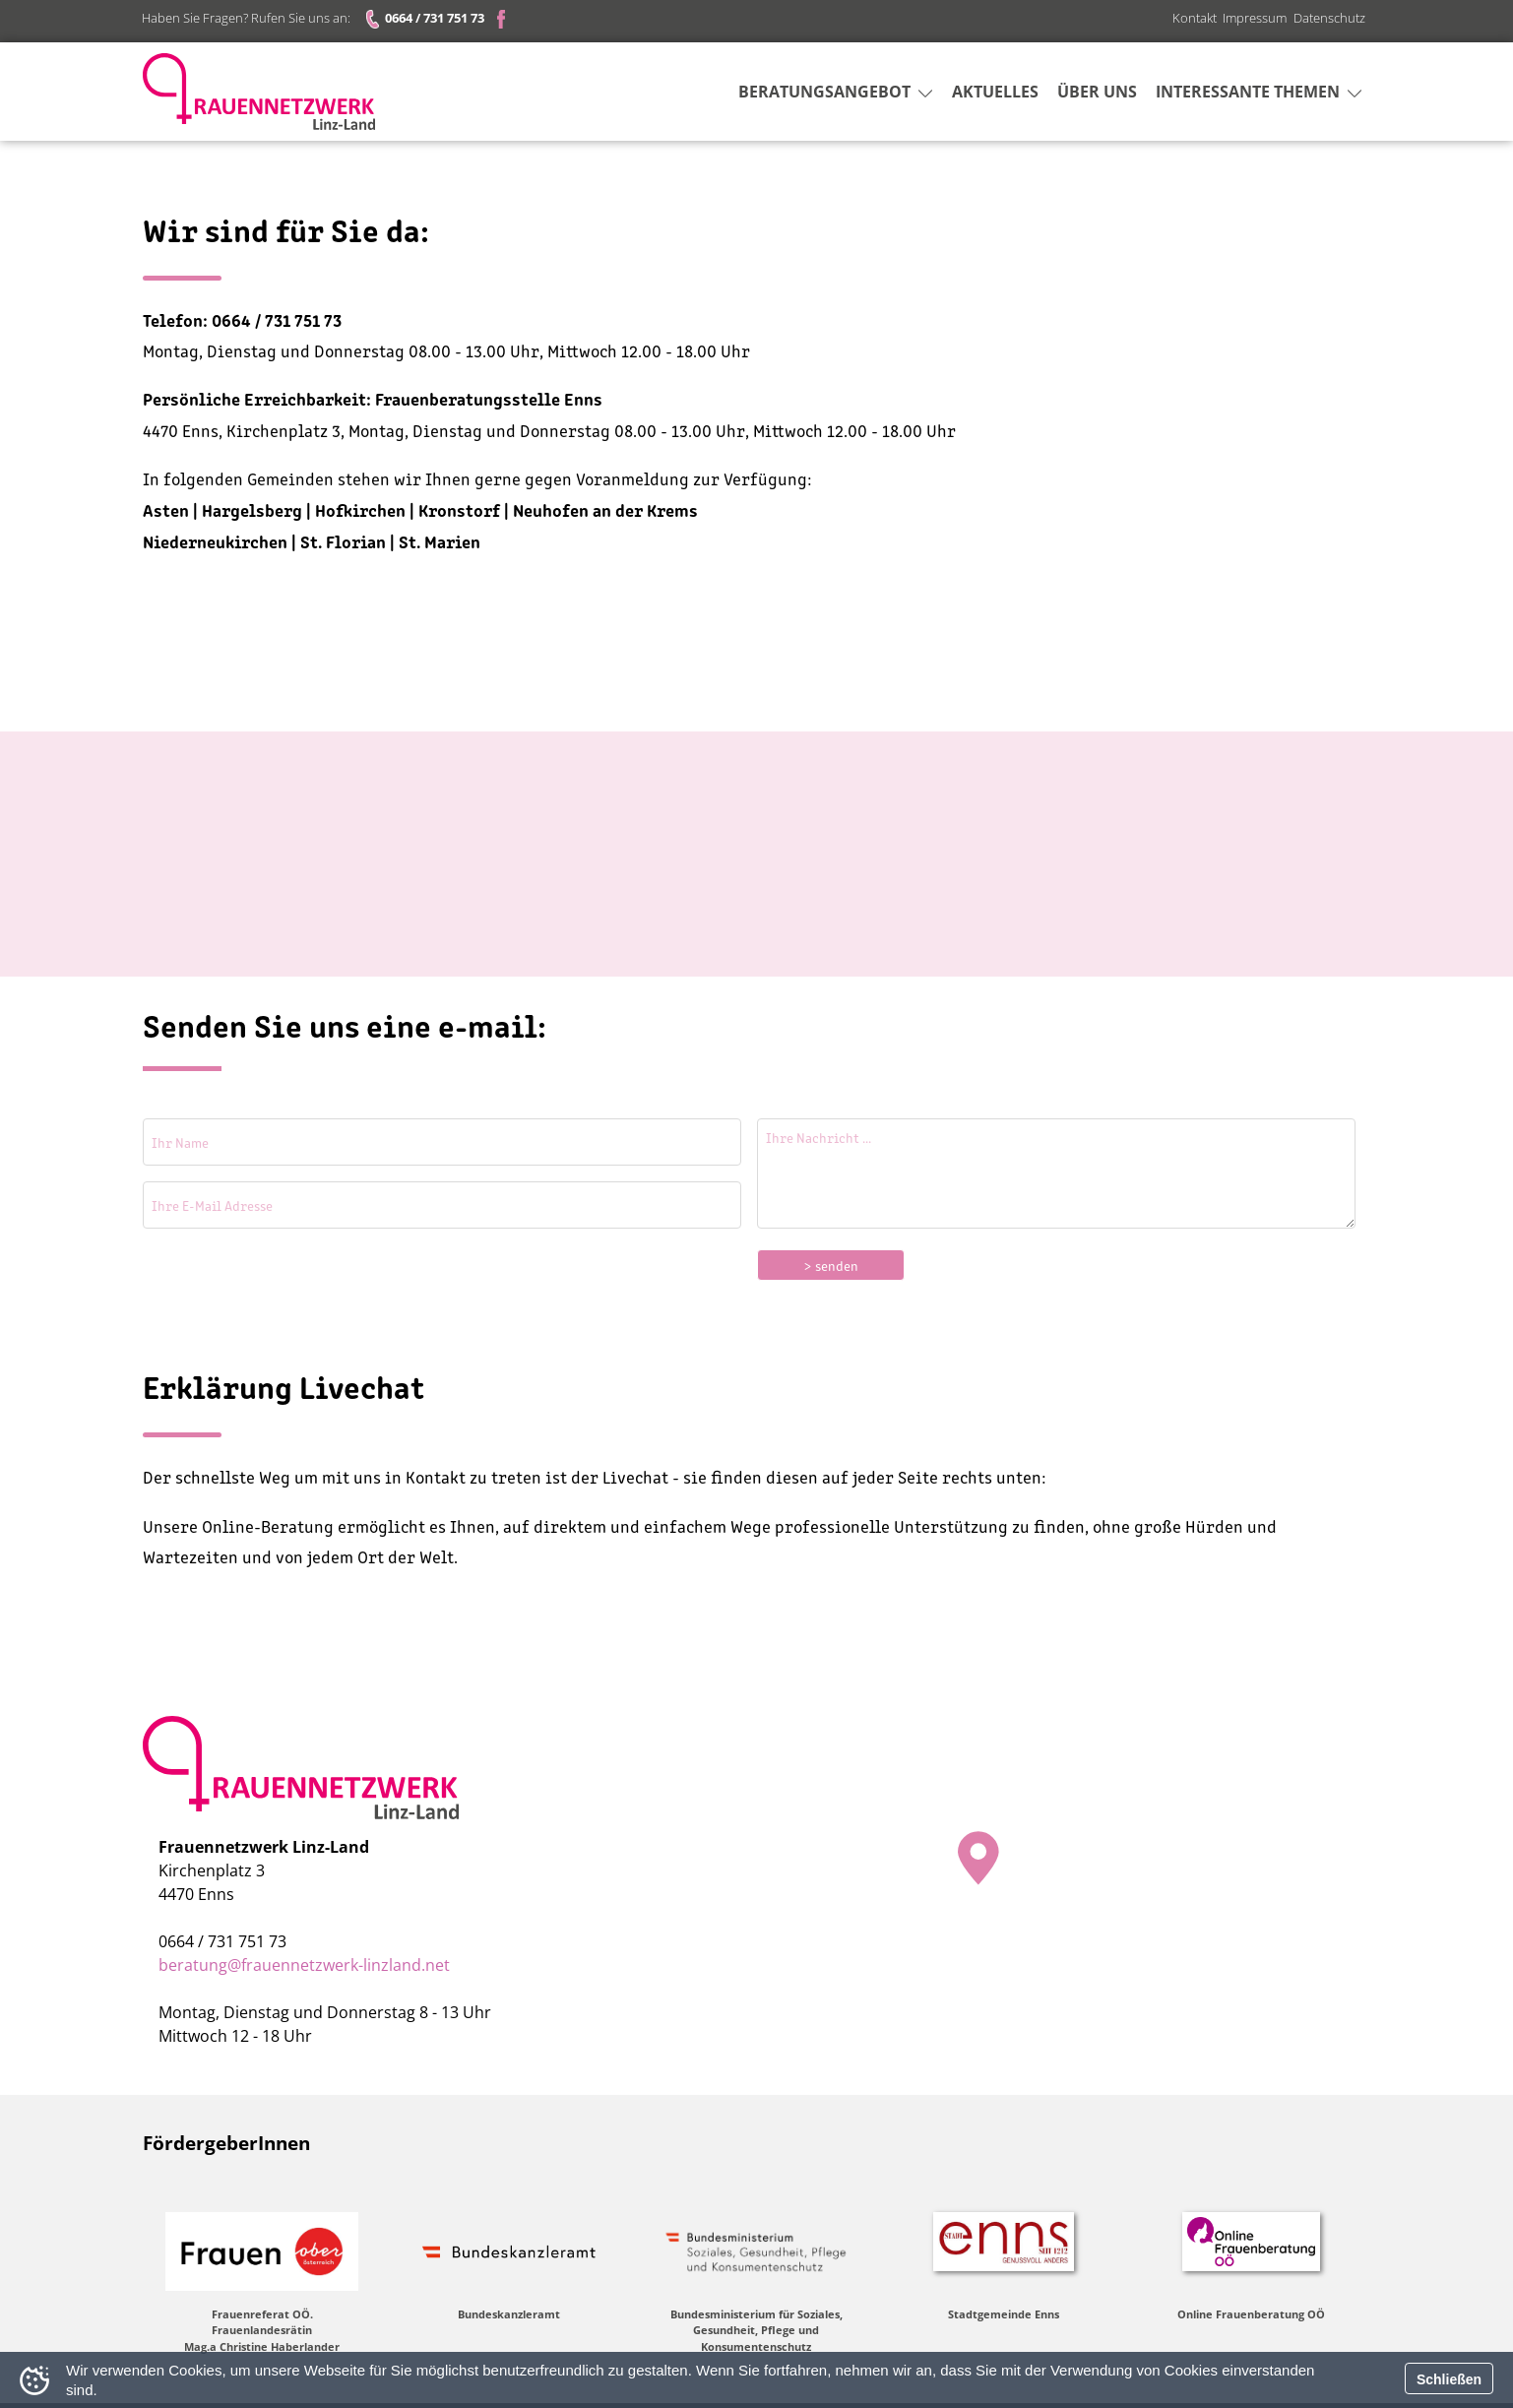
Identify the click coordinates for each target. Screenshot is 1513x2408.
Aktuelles (995, 93)
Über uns (1097, 93)
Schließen (1449, 2379)
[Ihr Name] (442, 1142)
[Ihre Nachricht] (1056, 1173)
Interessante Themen (1258, 93)
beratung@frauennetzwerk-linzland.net (304, 1965)
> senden (830, 1265)
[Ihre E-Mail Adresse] (442, 1205)
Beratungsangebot (835, 93)
